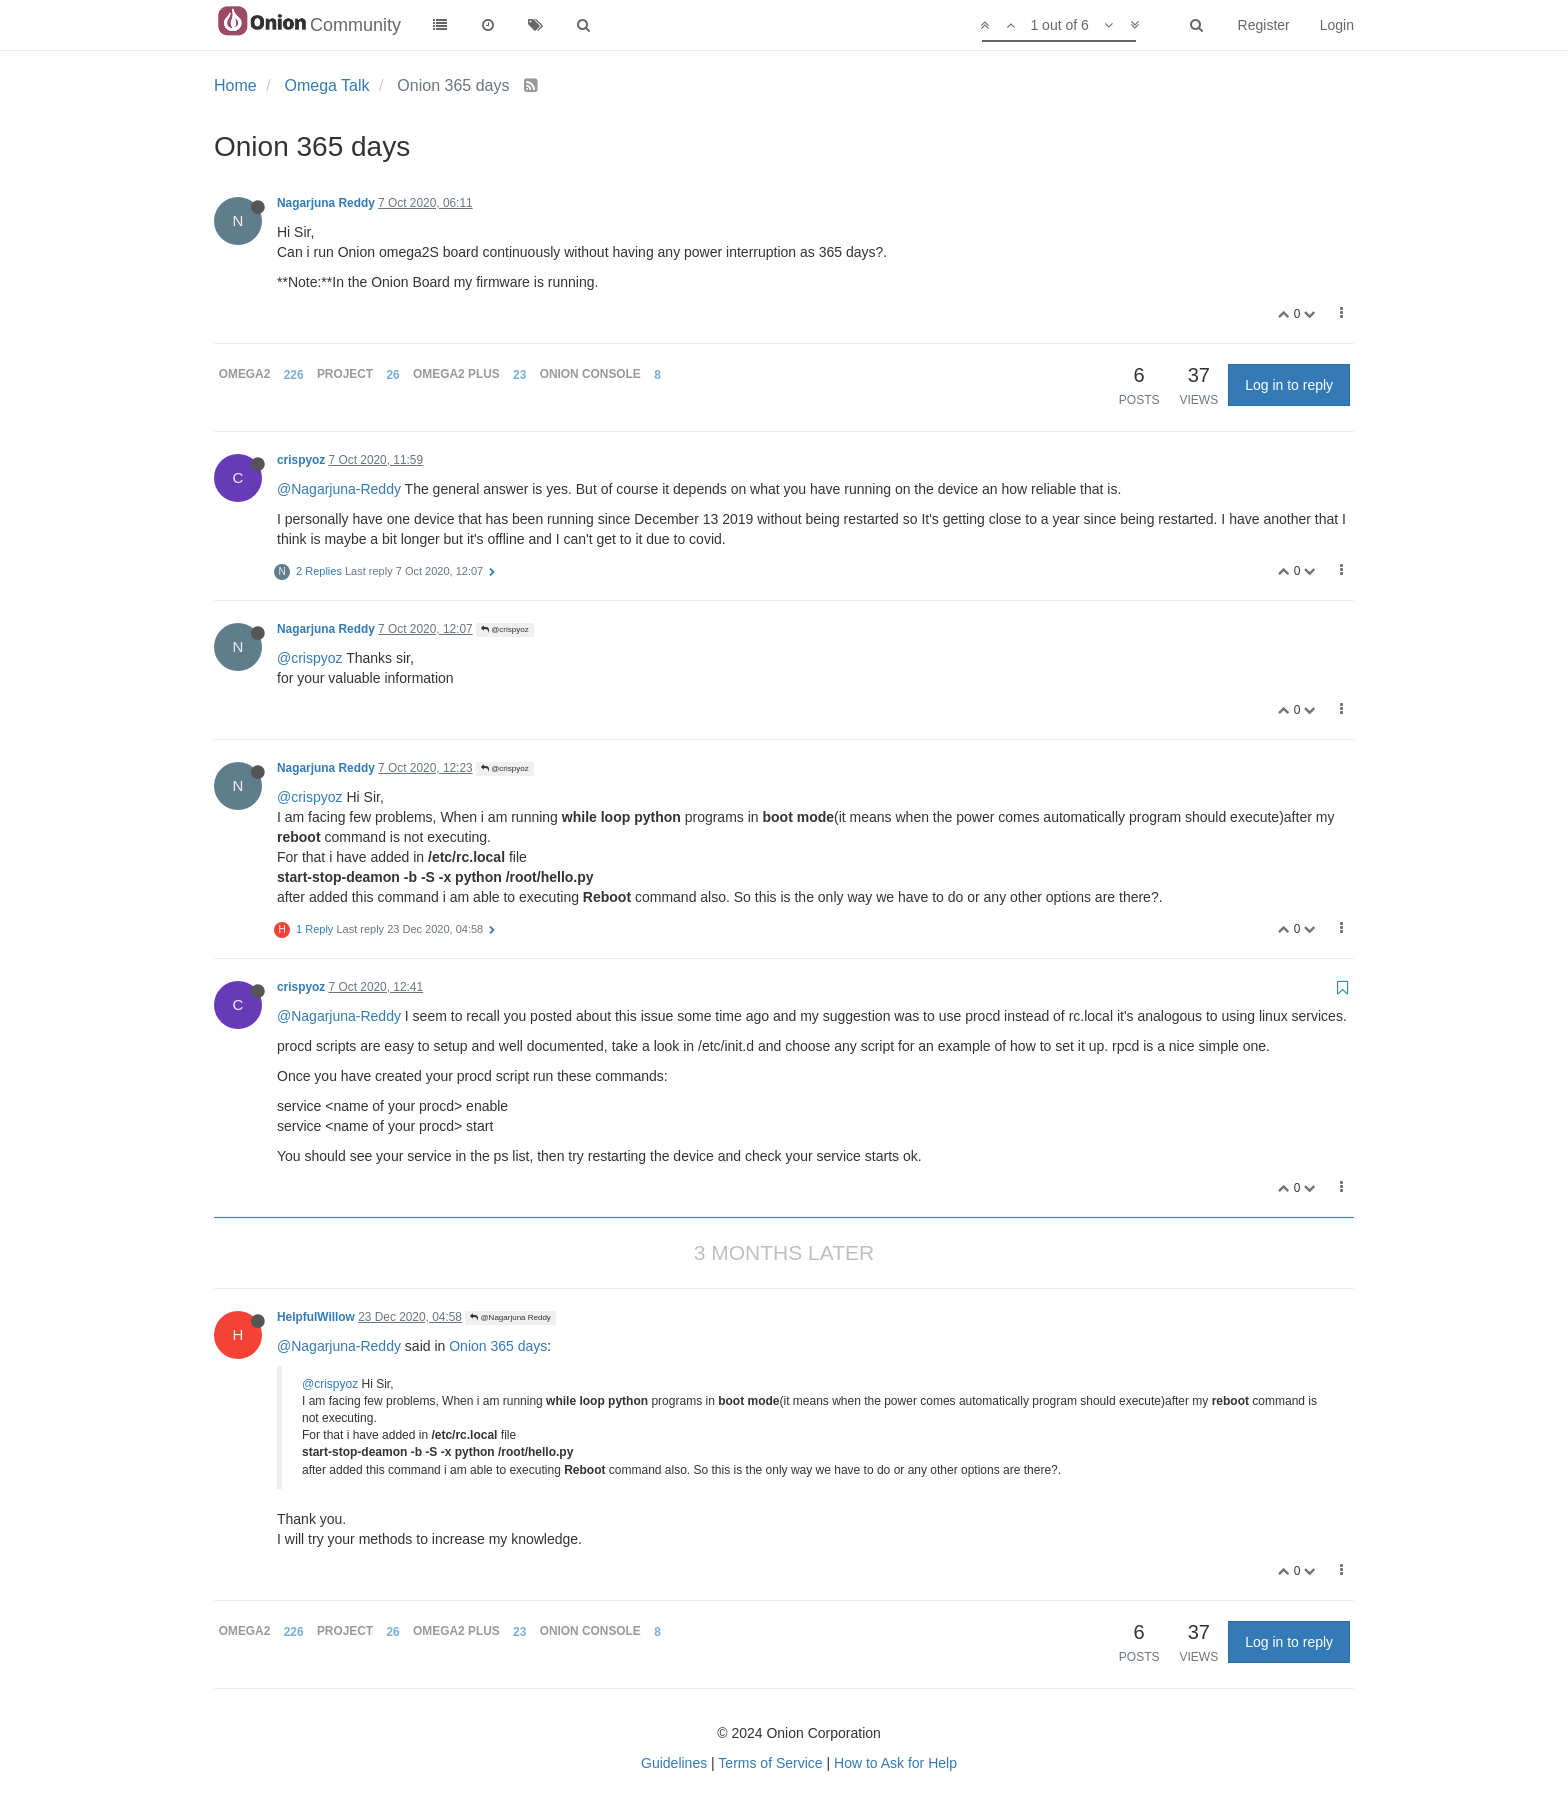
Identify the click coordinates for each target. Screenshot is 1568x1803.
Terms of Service (770, 1763)
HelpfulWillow (316, 1317)
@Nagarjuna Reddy (510, 1317)
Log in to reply (1289, 385)
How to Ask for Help (895, 1763)
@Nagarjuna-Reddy (339, 489)
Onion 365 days (498, 1346)
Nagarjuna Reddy (326, 203)
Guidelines (674, 1763)
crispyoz (301, 460)
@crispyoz (505, 629)
